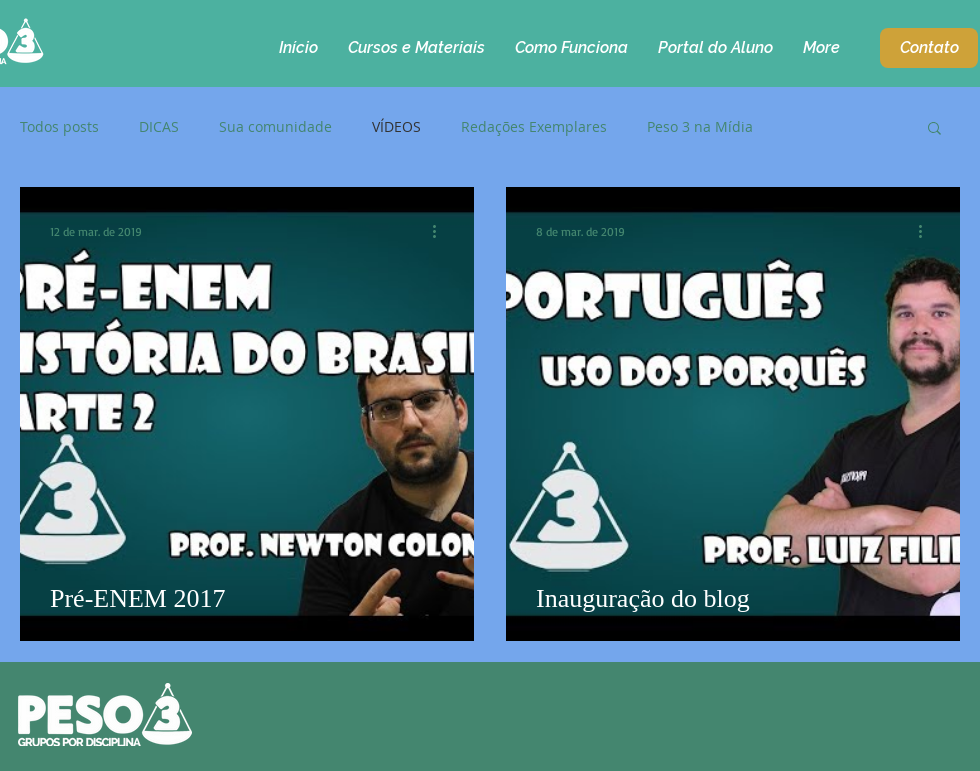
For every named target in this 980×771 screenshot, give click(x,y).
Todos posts (59, 127)
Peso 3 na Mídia (700, 127)
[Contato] (929, 48)
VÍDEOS (396, 127)
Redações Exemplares (534, 127)
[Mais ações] (441, 231)
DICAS (159, 127)
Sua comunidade (275, 127)
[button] (934, 129)
